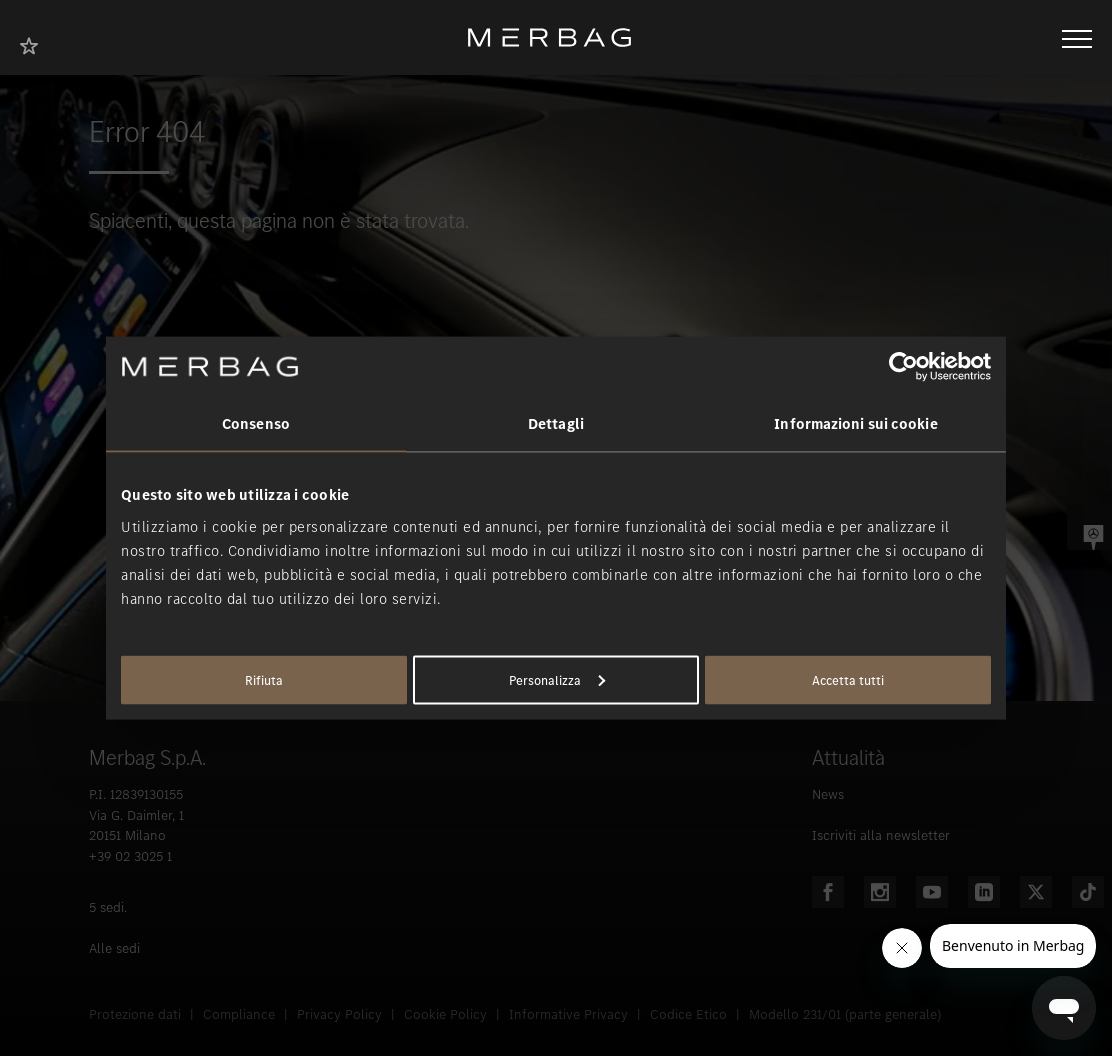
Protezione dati (135, 1014)
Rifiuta (264, 679)
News (828, 794)
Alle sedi (114, 948)
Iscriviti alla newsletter (881, 835)
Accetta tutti (848, 679)
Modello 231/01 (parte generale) (845, 1014)
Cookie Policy (445, 1014)
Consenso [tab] (256, 424)
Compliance (239, 1014)
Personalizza (557, 679)
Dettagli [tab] (556, 424)
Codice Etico (688, 1014)
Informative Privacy (568, 1014)
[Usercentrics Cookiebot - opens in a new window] (903, 367)
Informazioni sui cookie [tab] (855, 424)
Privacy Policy (339, 1014)
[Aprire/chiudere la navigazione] (1077, 37)
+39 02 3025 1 (130, 856)
